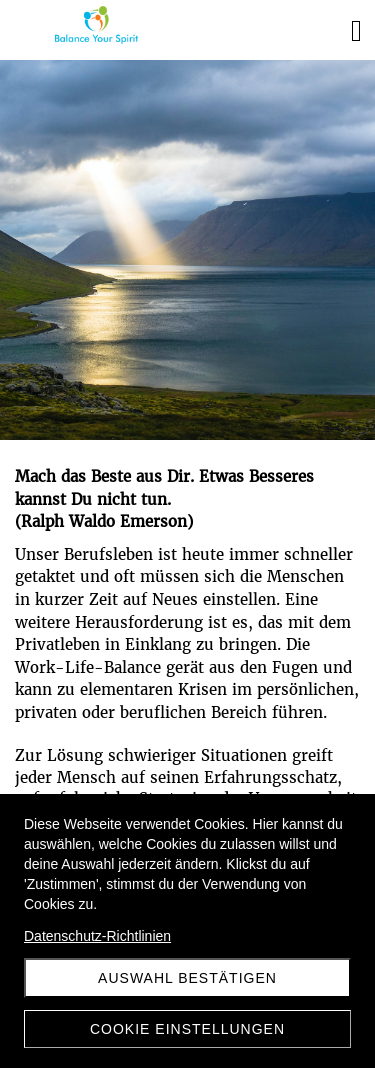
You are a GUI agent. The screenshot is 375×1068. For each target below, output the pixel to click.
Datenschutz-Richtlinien (97, 936)
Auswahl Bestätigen (187, 978)
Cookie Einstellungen (187, 1029)
